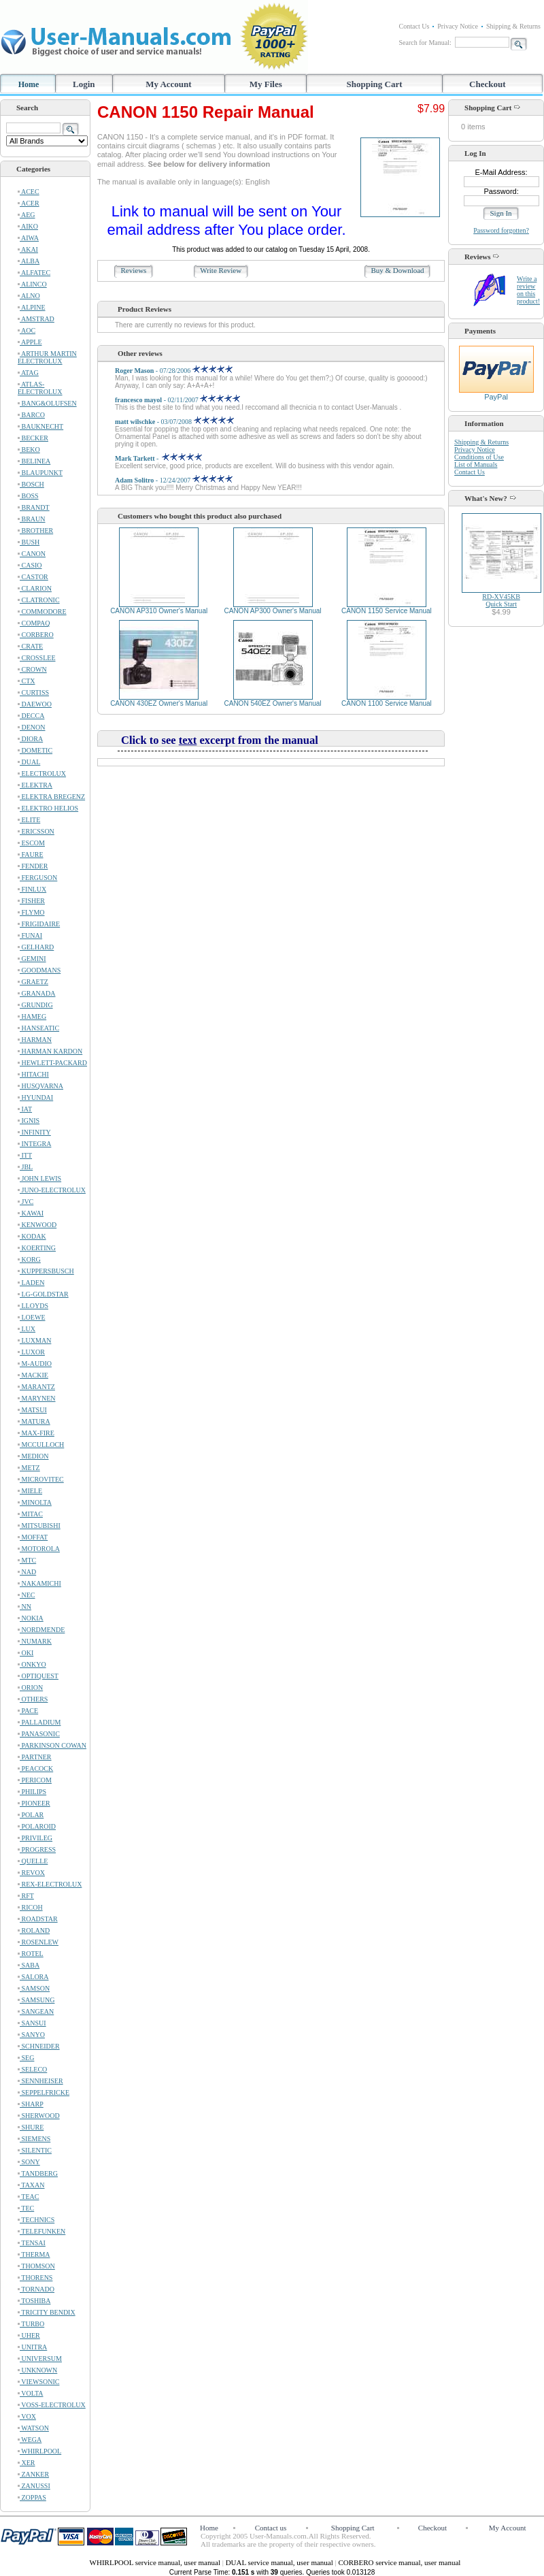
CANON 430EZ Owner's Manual (158, 703)
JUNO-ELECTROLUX (52, 1190)
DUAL (29, 762)
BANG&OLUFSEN (47, 403)
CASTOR (33, 577)
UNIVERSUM (40, 2358)
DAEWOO (35, 704)
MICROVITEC (41, 1479)
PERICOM (35, 1780)
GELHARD (36, 947)
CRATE (30, 646)
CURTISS (33, 692)
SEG (26, 2057)
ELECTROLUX (42, 773)
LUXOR (31, 1352)
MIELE (30, 1491)
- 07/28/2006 (174, 370)
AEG (26, 214)
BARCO (31, 415)
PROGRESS (37, 1849)
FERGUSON (37, 877)
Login (84, 84)
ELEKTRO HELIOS (48, 808)
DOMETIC (35, 750)
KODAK (32, 1236)
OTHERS (33, 1699)
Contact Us (414, 26)
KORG (29, 1259)
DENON (32, 727)
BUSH (28, 542)
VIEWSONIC (38, 2381)
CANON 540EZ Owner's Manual (273, 703)
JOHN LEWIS (39, 1178)
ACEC (28, 191)
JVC (25, 1201)
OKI (25, 1653)
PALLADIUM (39, 1722)
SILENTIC (35, 2150)
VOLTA (30, 2393)
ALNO (29, 295)
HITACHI (33, 1074)
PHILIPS (32, 1791)
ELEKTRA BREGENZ (51, 796)
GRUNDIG (35, 1005)
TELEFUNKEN (41, 2231)
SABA (28, 1965)
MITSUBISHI (39, 1525)
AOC (26, 330)
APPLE (30, 342)
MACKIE (33, 1375)
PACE (28, 1710)
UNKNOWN (37, 2370)
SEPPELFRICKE (43, 2092)
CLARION (35, 588)
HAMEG (32, 1016)
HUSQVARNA (40, 1086)
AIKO (28, 226)
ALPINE (32, 307)
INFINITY (34, 1132)
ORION (30, 1687)
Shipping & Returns (513, 26)
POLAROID (37, 1826)
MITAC (30, 1514)
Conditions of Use (479, 457)
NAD (27, 1572)
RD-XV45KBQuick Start (501, 600)
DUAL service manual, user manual (280, 2562)
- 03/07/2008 (174, 421)
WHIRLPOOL (39, 2451)
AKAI (28, 249)
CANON (32, 553)
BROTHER (35, 530)
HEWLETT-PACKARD (52, 1062)
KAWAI (31, 1213)
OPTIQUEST (38, 1676)
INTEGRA (34, 1143)
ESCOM (31, 843)
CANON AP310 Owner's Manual (158, 611)
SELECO (32, 2069)
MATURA (34, 1421)
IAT (25, 1109)
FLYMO (31, 912)
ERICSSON (36, 831)
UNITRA (32, 2347)
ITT (25, 1155)
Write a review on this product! (528, 290)
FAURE (31, 854)
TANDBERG (38, 2173)
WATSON (33, 2428)
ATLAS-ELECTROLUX (40, 387)
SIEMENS (34, 2138)
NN (24, 1606)
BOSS (28, 496)
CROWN (32, 669)
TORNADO (36, 2289)
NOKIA (31, 1618)
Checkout (487, 84)
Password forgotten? (501, 230)
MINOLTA (35, 1502)
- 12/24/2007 (174, 480)
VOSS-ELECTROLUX (52, 2405)
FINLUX (32, 889)
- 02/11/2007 (177, 400)
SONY (29, 2162)
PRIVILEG (35, 1838)
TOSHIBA (34, 2300)
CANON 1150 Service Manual (386, 611)
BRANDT (34, 507)
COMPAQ (34, 623)
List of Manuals (475, 464)
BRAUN (32, 519)
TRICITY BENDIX (46, 2312)
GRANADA (37, 993)
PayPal (496, 393)
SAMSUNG (36, 2000)
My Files (266, 84)
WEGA (29, 2439)
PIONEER (34, 1803)
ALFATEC (34, 272)
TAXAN (31, 2185)
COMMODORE (42, 611)
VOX (27, 2416)
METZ (29, 1467)
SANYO (31, 2034)
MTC (27, 1560)
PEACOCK (35, 1768)
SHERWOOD (39, 2115)
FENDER (33, 866)
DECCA (31, 715)
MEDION (33, 1456)
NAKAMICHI (39, 1583)
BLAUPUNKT (40, 472)
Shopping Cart (375, 84)
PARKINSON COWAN (52, 1745)
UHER (29, 2335)
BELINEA (34, 461)
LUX (26, 1329)
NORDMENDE (41, 1629)
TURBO (31, 2324)
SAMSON (34, 1988)
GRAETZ (33, 981)
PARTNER (35, 1757)
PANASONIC (39, 1734)
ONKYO (32, 1664)
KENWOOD (37, 1224)
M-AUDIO (35, 1363)
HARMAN (35, 1039)
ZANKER (33, 2474)
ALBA (28, 261)
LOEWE (32, 1317)
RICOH (30, 1907)
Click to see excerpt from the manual (219, 740)
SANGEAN (36, 2011)
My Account (169, 84)
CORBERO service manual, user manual (399, 2562)
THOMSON (36, 2266)
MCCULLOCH (41, 1444)
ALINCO (32, 284)
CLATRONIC (39, 600)
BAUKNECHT (40, 426)
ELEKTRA (35, 785)
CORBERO (36, 634)
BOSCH (31, 484)
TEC (26, 2208)
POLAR (31, 1815)
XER (26, 2462)
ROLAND (34, 1930)
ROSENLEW (38, 1942)
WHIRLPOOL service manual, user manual (156, 2562)
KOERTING (37, 1248)
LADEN (31, 1282)
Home (28, 84)
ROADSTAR (38, 1919)
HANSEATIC (38, 1028)
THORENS (35, 2277)
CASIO (30, 565)
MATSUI (32, 1410)
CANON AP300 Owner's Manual (272, 611)
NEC (26, 1595)
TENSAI (32, 2243)
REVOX (31, 1872)
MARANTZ (36, 1386)
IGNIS (28, 1120)
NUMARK (35, 1641)
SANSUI (32, 2023)
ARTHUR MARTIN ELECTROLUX (47, 357)
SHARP (31, 2104)
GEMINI (32, 958)
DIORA (30, 739)
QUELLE (33, 1861)
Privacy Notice (457, 26)
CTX (26, 681)
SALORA (33, 1976)
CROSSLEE (37, 658)
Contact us (271, 2528)
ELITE (29, 820)
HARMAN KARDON (50, 1051)
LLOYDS (33, 1305)
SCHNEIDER (39, 2046)
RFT (26, 1896)
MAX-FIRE (36, 1433)
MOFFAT (33, 1537)
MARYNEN (37, 1398)
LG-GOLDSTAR (43, 1294)
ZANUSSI (34, 2486)
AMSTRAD (36, 319)
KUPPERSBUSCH (46, 1271)
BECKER (33, 438)
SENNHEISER (40, 2081)
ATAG (28, 372)
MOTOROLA (39, 1548)
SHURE (31, 2127)
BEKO (29, 449)
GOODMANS (39, 970)
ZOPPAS (32, 2497)
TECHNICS (36, 2219)
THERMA (34, 2254)
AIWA (28, 238)
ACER (28, 203)
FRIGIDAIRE (39, 924)
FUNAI (30, 935)
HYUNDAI (35, 1097)
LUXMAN (34, 1340)
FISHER (31, 900)
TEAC (28, 2196)
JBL (25, 1167)
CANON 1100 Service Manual (386, 703)
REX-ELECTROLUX (50, 1884)
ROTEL (31, 1953)
